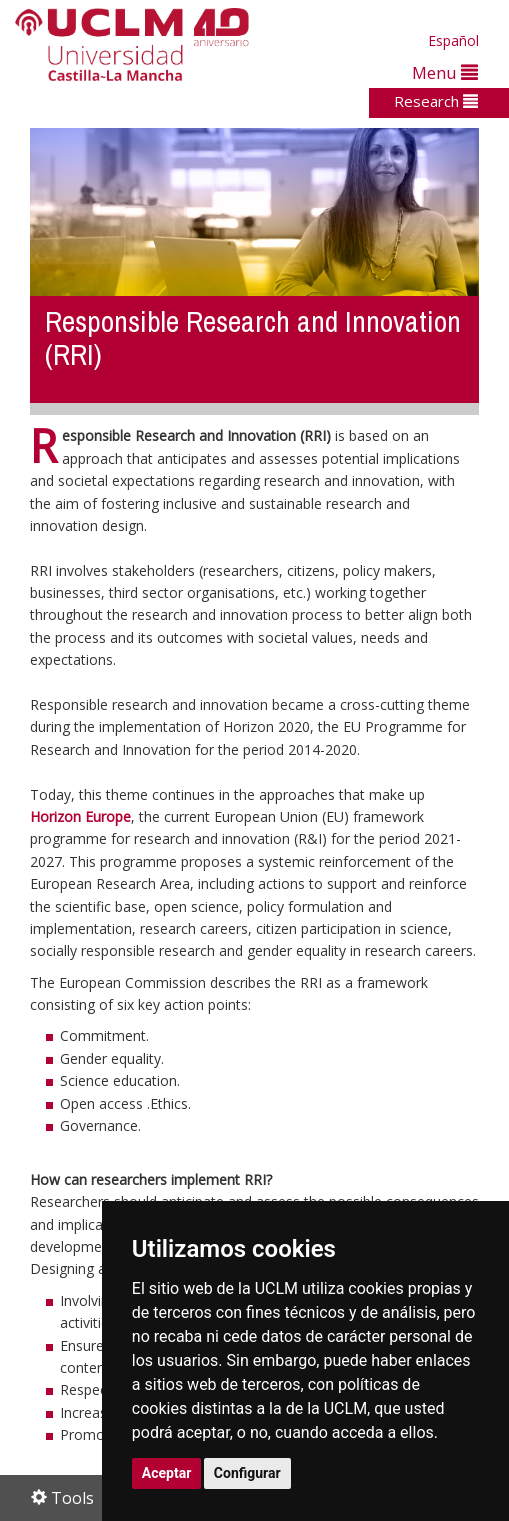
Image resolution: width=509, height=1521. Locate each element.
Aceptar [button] (167, 1473)
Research (436, 101)
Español (453, 40)
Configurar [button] (247, 1473)
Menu (445, 72)
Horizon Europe (80, 816)
